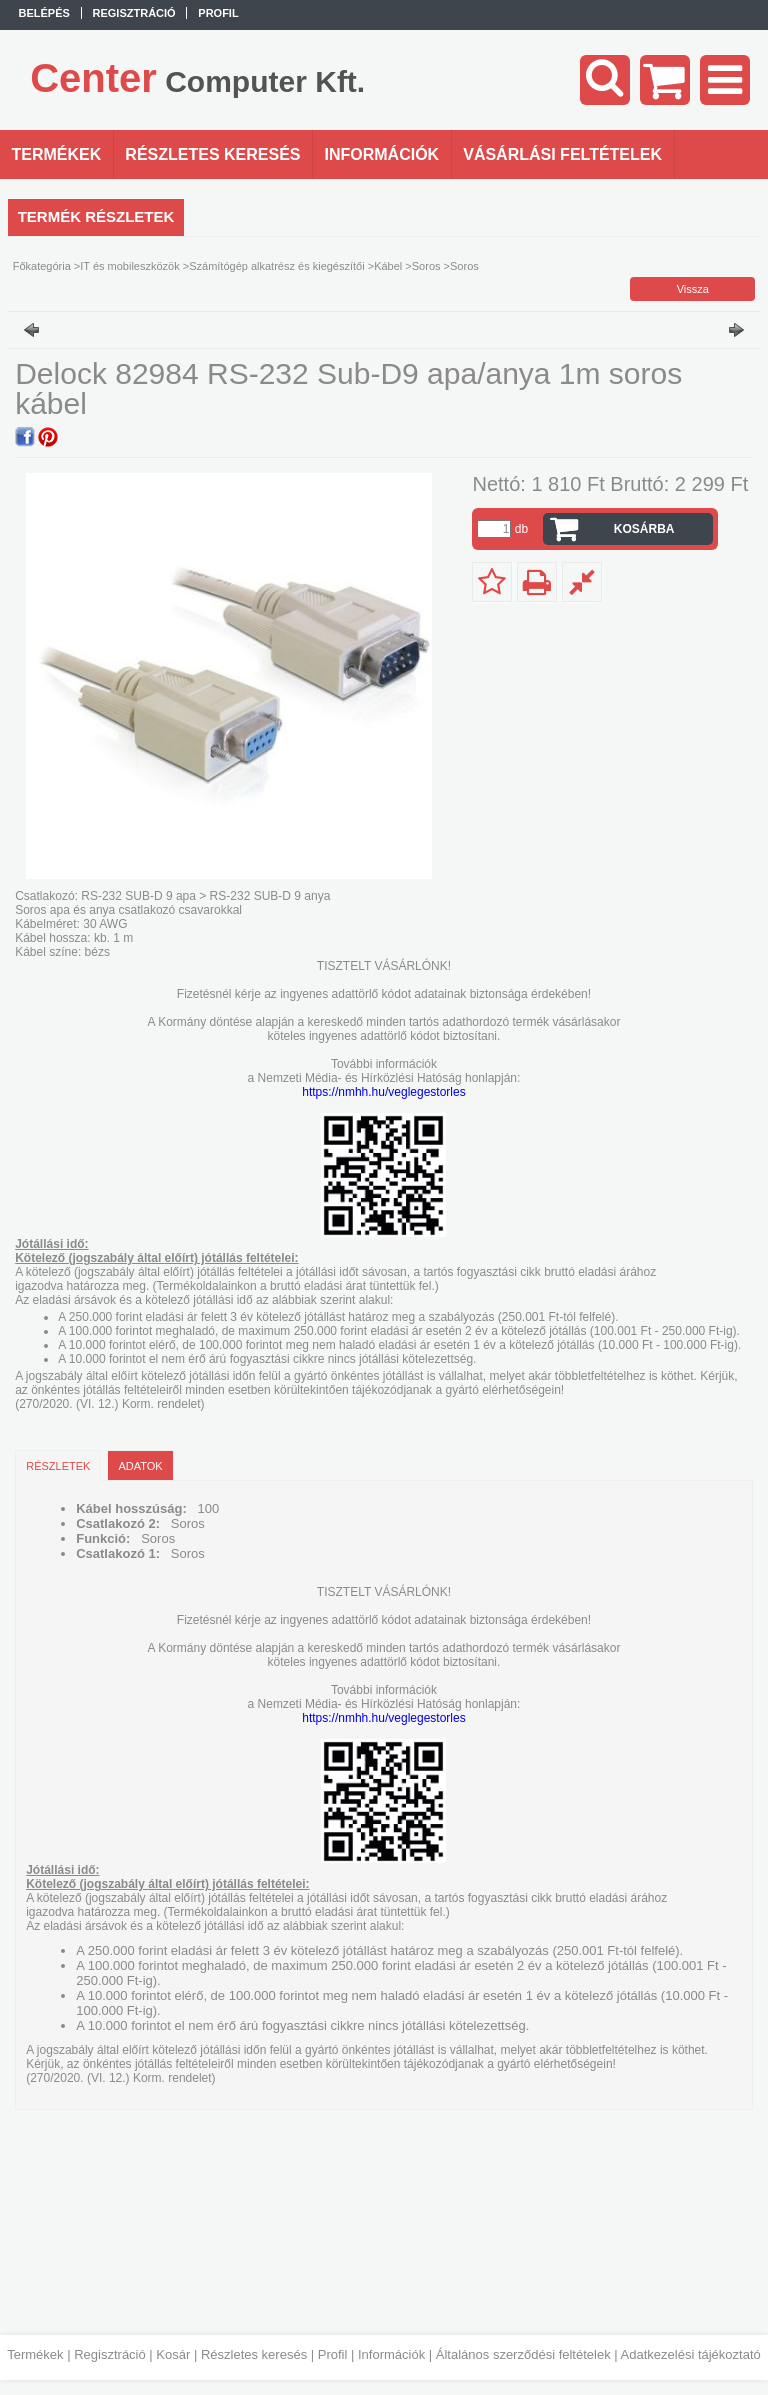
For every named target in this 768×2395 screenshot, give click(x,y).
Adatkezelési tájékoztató (691, 2354)
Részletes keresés (254, 2354)
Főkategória (42, 266)
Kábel (388, 266)
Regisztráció (110, 2354)
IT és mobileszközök (129, 266)
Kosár (173, 2354)
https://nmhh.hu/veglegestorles (383, 1092)
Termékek (35, 2354)
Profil (333, 2354)
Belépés (44, 13)
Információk (391, 2354)
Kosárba (644, 529)
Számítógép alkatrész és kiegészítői (276, 266)
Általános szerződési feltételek (523, 2354)
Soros (426, 266)
